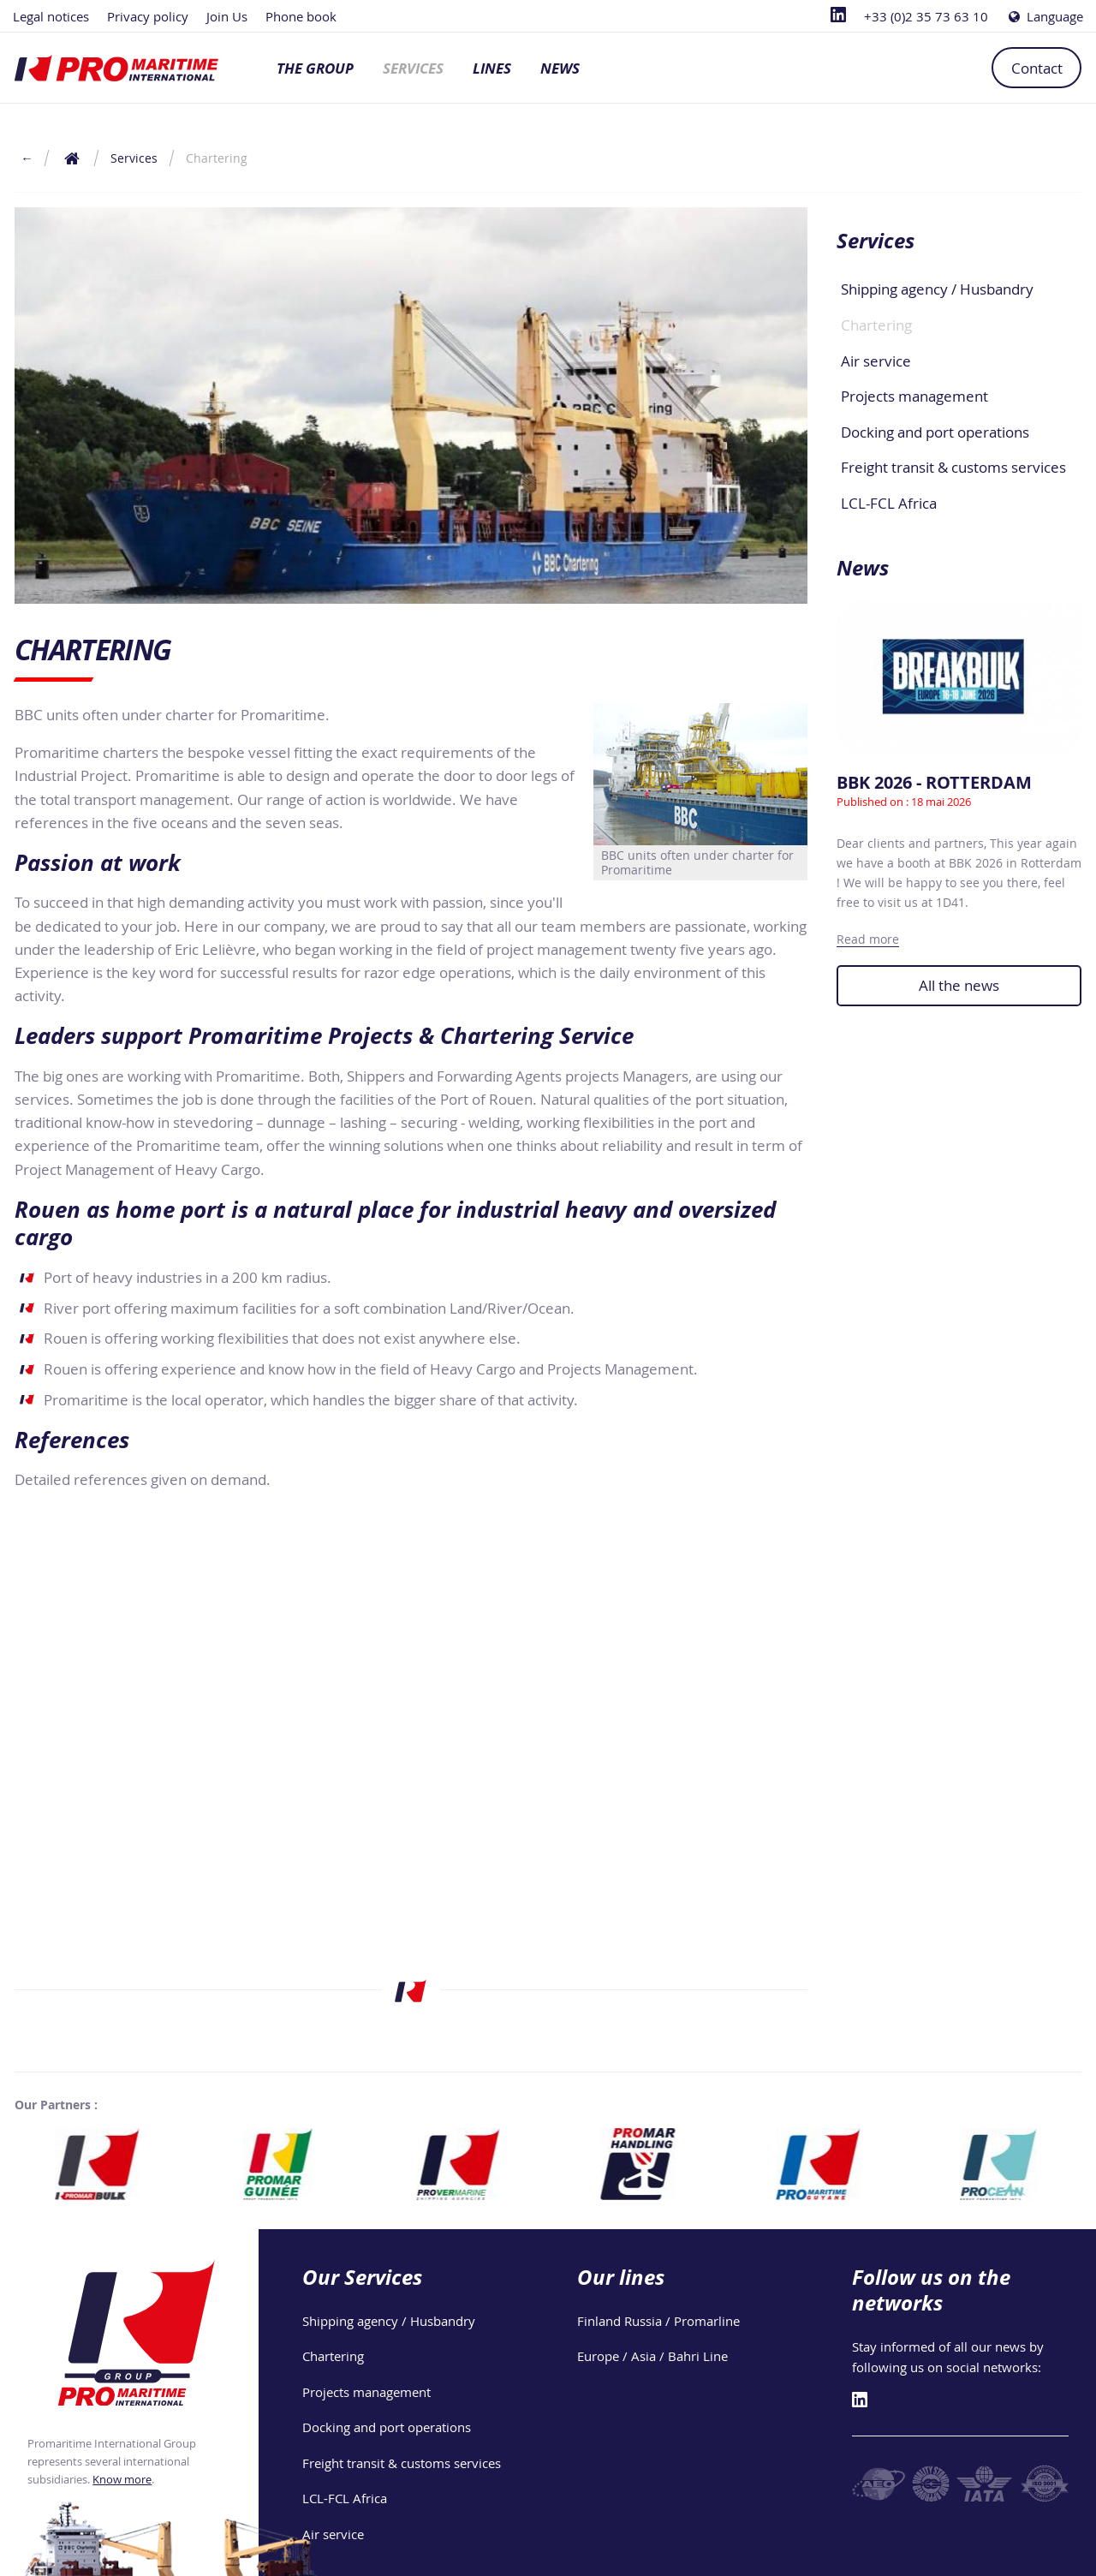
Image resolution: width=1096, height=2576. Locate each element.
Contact (1037, 68)
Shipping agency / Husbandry (937, 289)
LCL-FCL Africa (889, 503)
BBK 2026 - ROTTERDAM (934, 782)
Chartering (876, 325)
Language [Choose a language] (1044, 16)
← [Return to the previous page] (27, 158)
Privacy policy (147, 16)
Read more (868, 939)
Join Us (226, 16)
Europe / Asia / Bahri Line (652, 2355)
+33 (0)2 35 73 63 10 (926, 16)
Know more (122, 2479)
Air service (876, 361)
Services (413, 68)
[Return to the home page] (72, 158)
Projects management (914, 396)
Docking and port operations (935, 432)
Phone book (301, 16)
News (560, 68)
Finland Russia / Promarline (658, 2320)
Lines (492, 68)
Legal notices (51, 16)
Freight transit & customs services (953, 467)
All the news (959, 985)
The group (315, 68)
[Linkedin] (838, 16)
